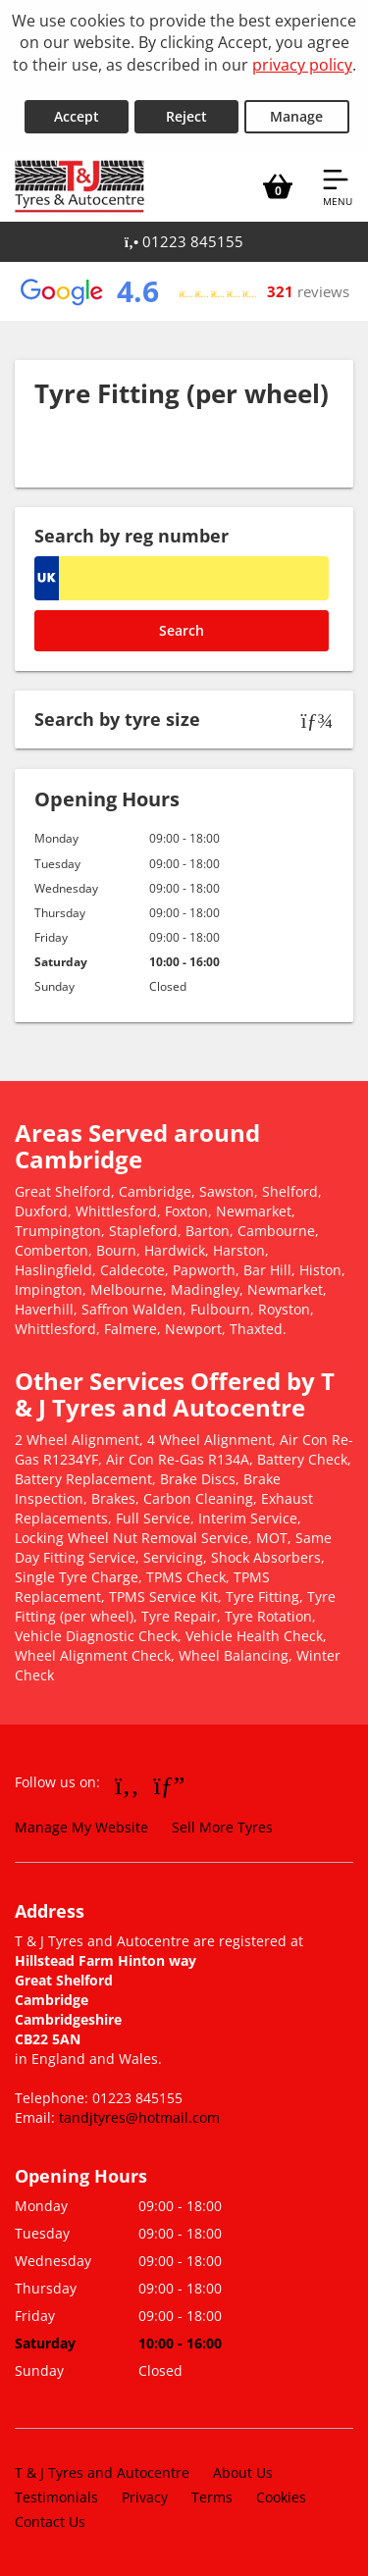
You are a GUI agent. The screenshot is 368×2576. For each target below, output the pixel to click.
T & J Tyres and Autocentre (102, 2472)
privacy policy (302, 65)
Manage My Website (81, 1827)
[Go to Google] (169, 1784)
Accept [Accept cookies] (76, 116)
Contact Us (50, 2521)
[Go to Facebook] (127, 1784)
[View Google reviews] (183, 291)
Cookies (281, 2497)
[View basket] (277, 186)
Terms (212, 2497)
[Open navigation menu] (337, 186)
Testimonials (56, 2497)
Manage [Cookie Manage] (296, 116)
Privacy (145, 2497)
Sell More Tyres (222, 1827)
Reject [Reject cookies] (186, 116)
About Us (243, 2472)
